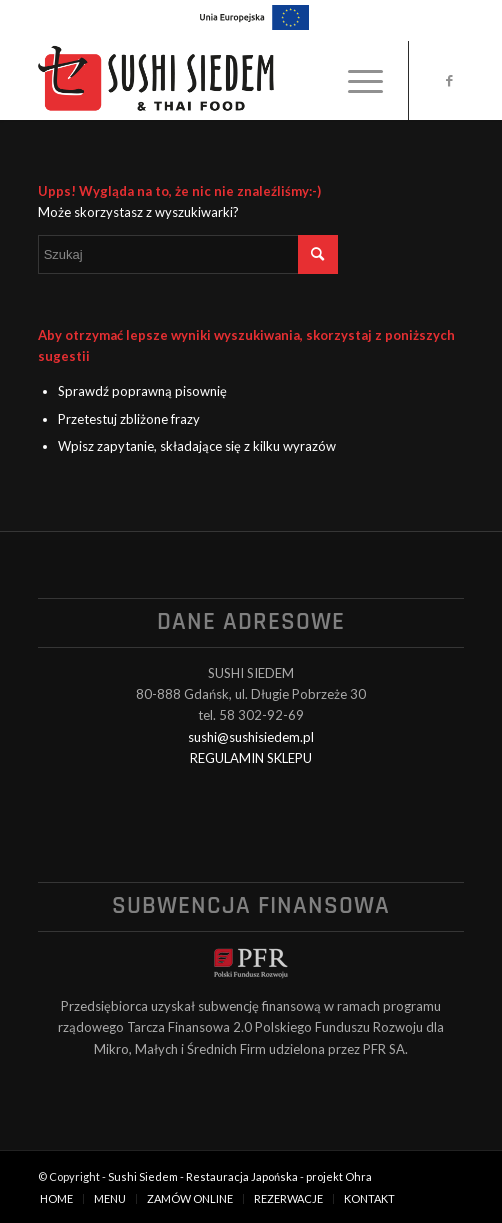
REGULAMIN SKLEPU (251, 758)
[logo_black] (208, 80)
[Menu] (355, 80)
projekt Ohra (339, 1176)
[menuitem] (355, 80)
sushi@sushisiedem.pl (251, 737)
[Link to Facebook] (449, 80)
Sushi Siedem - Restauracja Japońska (203, 1176)
